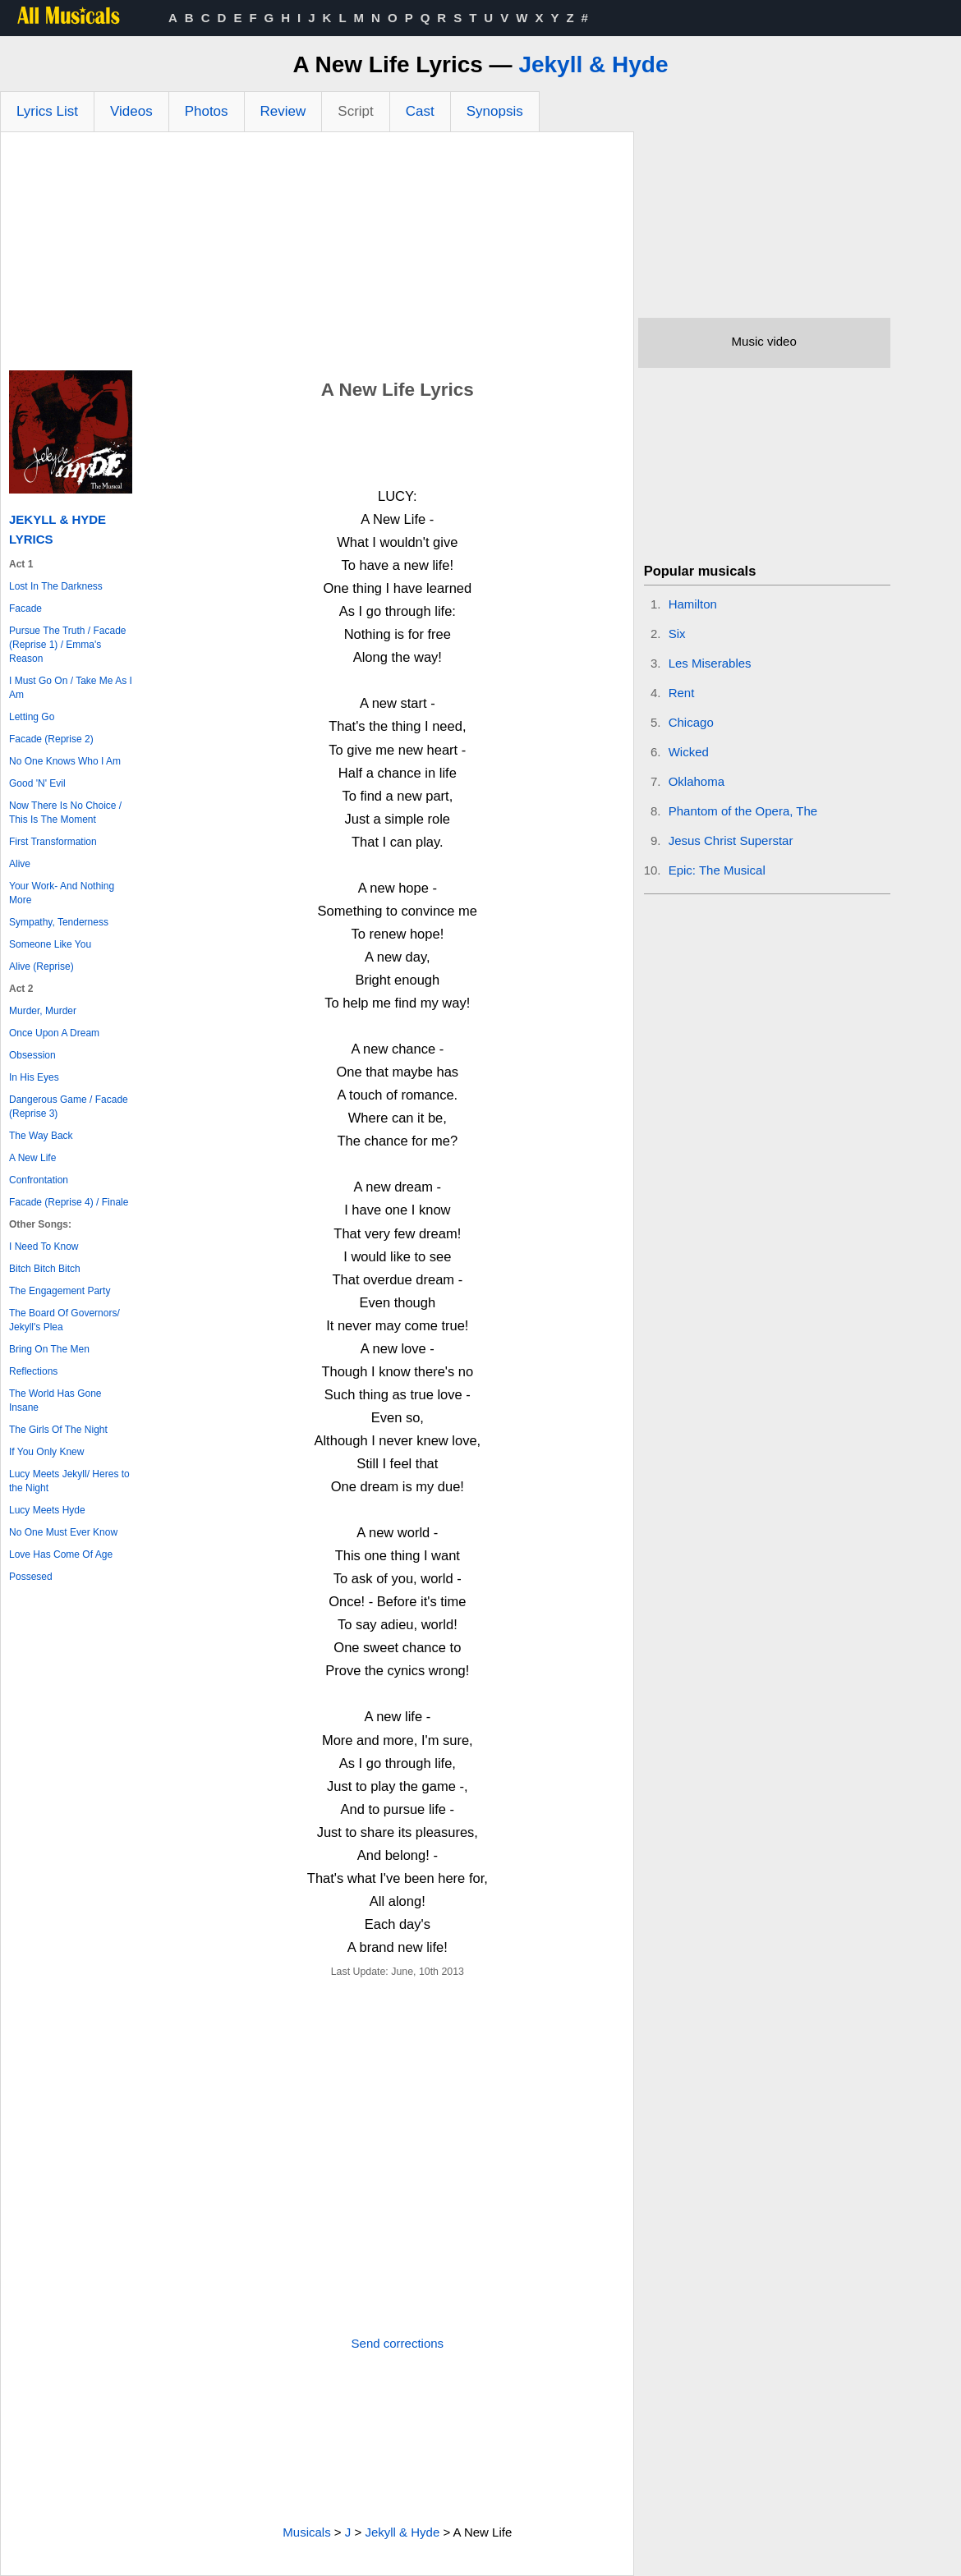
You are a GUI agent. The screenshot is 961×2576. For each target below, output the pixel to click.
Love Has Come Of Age (61, 1554)
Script (355, 111)
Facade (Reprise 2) (51, 739)
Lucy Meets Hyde (47, 1510)
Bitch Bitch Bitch (44, 1268)
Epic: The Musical (717, 870)
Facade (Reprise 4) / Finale (68, 1202)
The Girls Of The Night (58, 1429)
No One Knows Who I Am (65, 761)
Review (283, 111)
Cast (420, 111)
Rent (682, 693)
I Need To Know (44, 1246)
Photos (206, 111)
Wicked (689, 752)
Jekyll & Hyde (593, 64)
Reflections (33, 1371)
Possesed (31, 1576)
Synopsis (495, 111)
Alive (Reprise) (41, 966)
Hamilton (693, 604)
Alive (19, 864)
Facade (25, 608)
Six (677, 634)
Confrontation (38, 1180)
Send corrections (398, 2343)
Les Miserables (710, 663)
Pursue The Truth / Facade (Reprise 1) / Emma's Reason (67, 644)
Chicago (691, 722)
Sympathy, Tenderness (58, 922)
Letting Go (31, 717)
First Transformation (53, 841)
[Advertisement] (317, 255)
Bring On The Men (49, 1349)
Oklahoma (696, 781)
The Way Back (41, 1135)
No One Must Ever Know (63, 1532)
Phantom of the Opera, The (743, 811)
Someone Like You (50, 944)
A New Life (32, 1158)
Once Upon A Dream (54, 1033)
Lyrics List (47, 111)
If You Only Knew (46, 1452)
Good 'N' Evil (37, 783)
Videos (131, 111)
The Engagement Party (59, 1291)
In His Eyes (34, 1077)
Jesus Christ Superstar (731, 840)
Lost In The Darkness (56, 586)
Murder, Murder (42, 1011)
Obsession (32, 1055)
